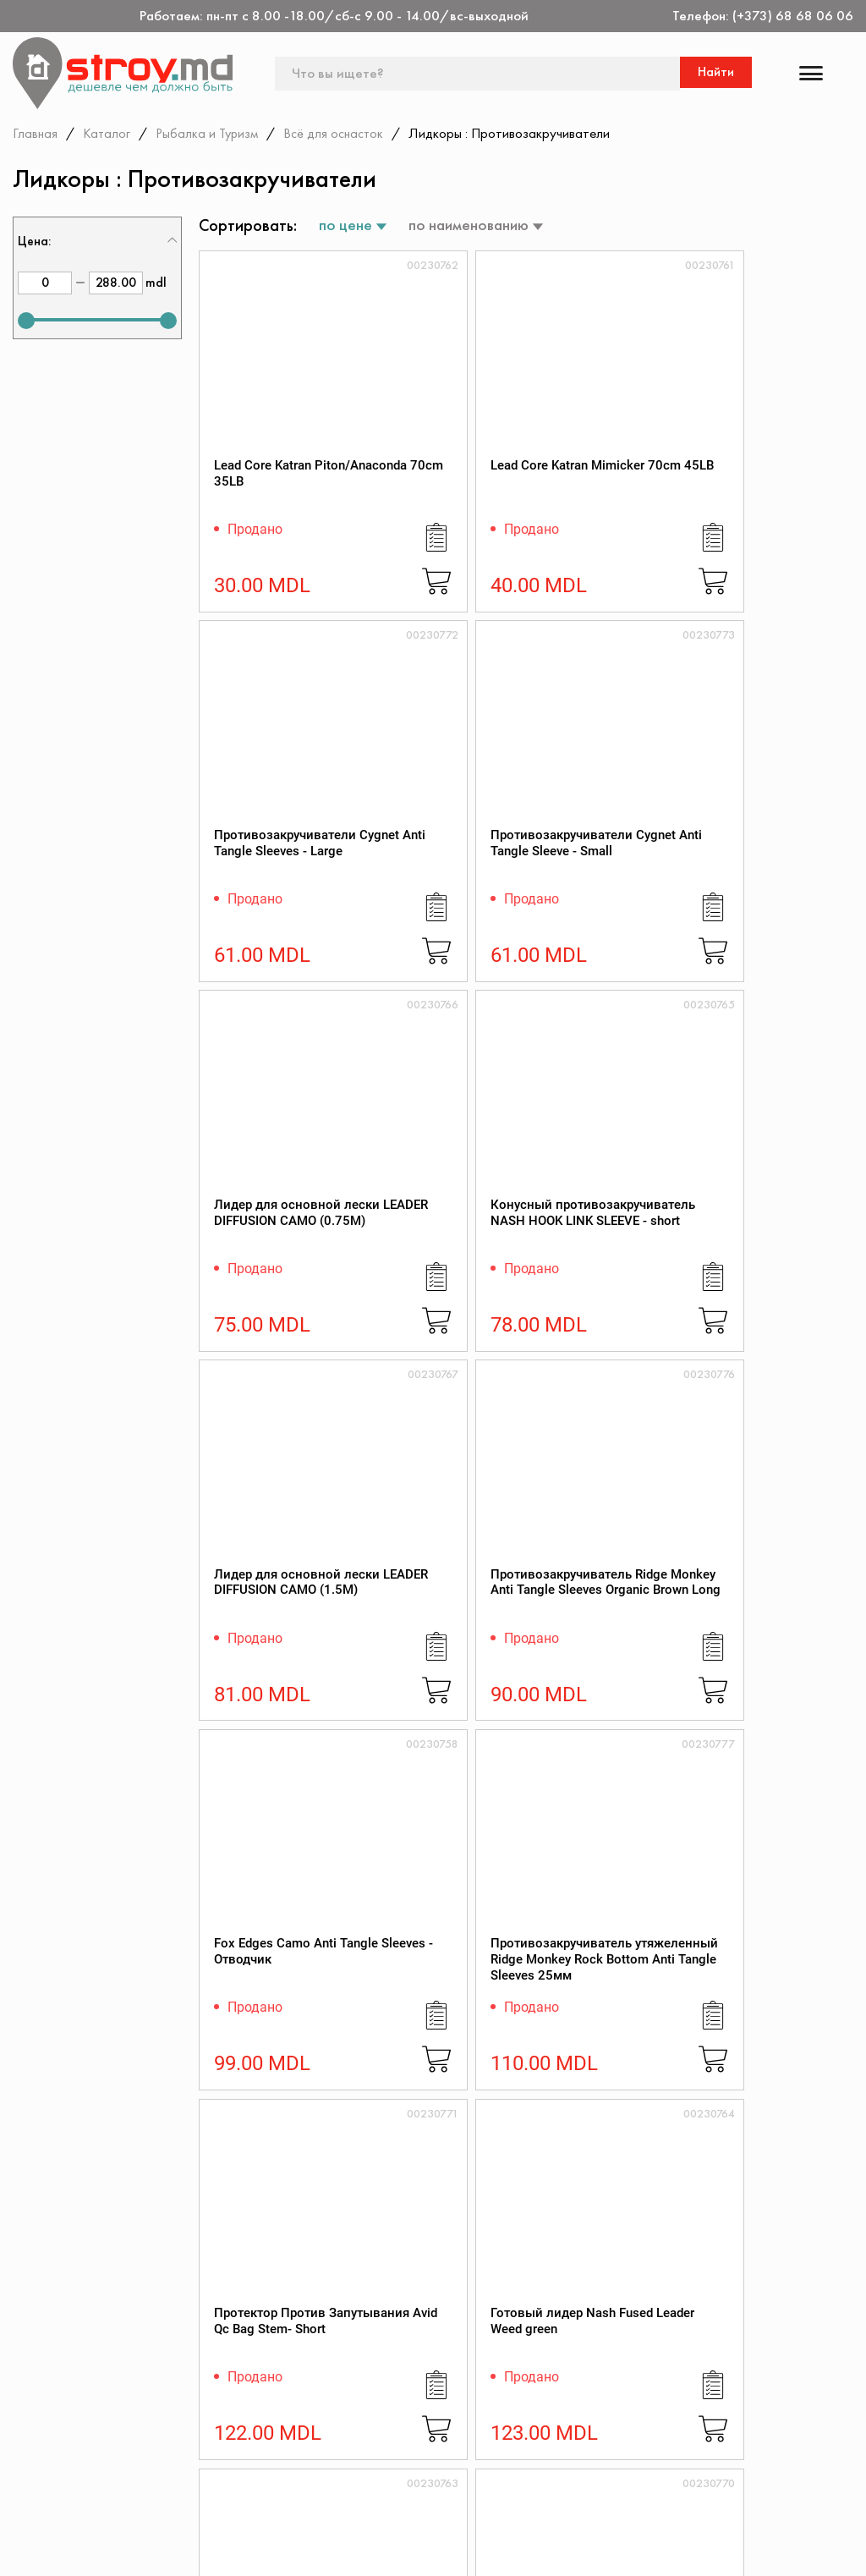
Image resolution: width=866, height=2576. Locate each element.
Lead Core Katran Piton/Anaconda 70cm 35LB (268, 494)
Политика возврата (753, 2401)
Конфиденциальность (759, 2378)
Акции (347, 2401)
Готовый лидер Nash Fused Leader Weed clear (274, 1658)
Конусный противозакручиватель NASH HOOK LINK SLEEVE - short (455, 890)
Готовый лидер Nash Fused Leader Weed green (771, 1270)
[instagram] (118, 2548)
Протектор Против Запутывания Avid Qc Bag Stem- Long (440, 1658)
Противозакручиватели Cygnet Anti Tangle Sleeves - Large (621, 494)
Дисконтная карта (749, 2356)
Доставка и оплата (569, 2490)
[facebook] (24, 2548)
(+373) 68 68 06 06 (792, 16)
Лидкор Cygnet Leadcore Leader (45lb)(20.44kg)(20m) (598, 2055)
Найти (718, 73)
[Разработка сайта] (829, 2543)
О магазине (546, 2356)
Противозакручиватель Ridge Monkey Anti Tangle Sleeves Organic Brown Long (787, 890)
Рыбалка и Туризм (210, 132)
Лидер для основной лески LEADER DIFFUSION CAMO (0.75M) (275, 890)
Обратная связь (742, 2424)
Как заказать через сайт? (570, 2460)
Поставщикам (552, 2513)
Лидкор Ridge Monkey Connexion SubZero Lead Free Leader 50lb (771, 2055)
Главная (35, 132)
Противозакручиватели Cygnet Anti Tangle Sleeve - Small (787, 494)
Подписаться (801, 2274)
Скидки (351, 2424)
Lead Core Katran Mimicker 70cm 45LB (434, 494)
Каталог (108, 132)
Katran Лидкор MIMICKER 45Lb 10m (264, 2047)
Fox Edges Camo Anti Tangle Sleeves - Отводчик (275, 1270)
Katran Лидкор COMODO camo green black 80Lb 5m (433, 2055)
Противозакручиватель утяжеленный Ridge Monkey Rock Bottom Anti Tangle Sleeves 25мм (456, 1287)
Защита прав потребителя (550, 2423)
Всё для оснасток (341, 132)
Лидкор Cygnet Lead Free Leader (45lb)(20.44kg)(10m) (766, 1667)
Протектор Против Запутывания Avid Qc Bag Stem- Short (606, 1270)
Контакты (357, 2356)
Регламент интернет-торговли (575, 2386)
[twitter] (71, 2548)
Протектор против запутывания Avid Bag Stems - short (604, 1658)
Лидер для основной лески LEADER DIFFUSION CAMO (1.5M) (606, 890)
